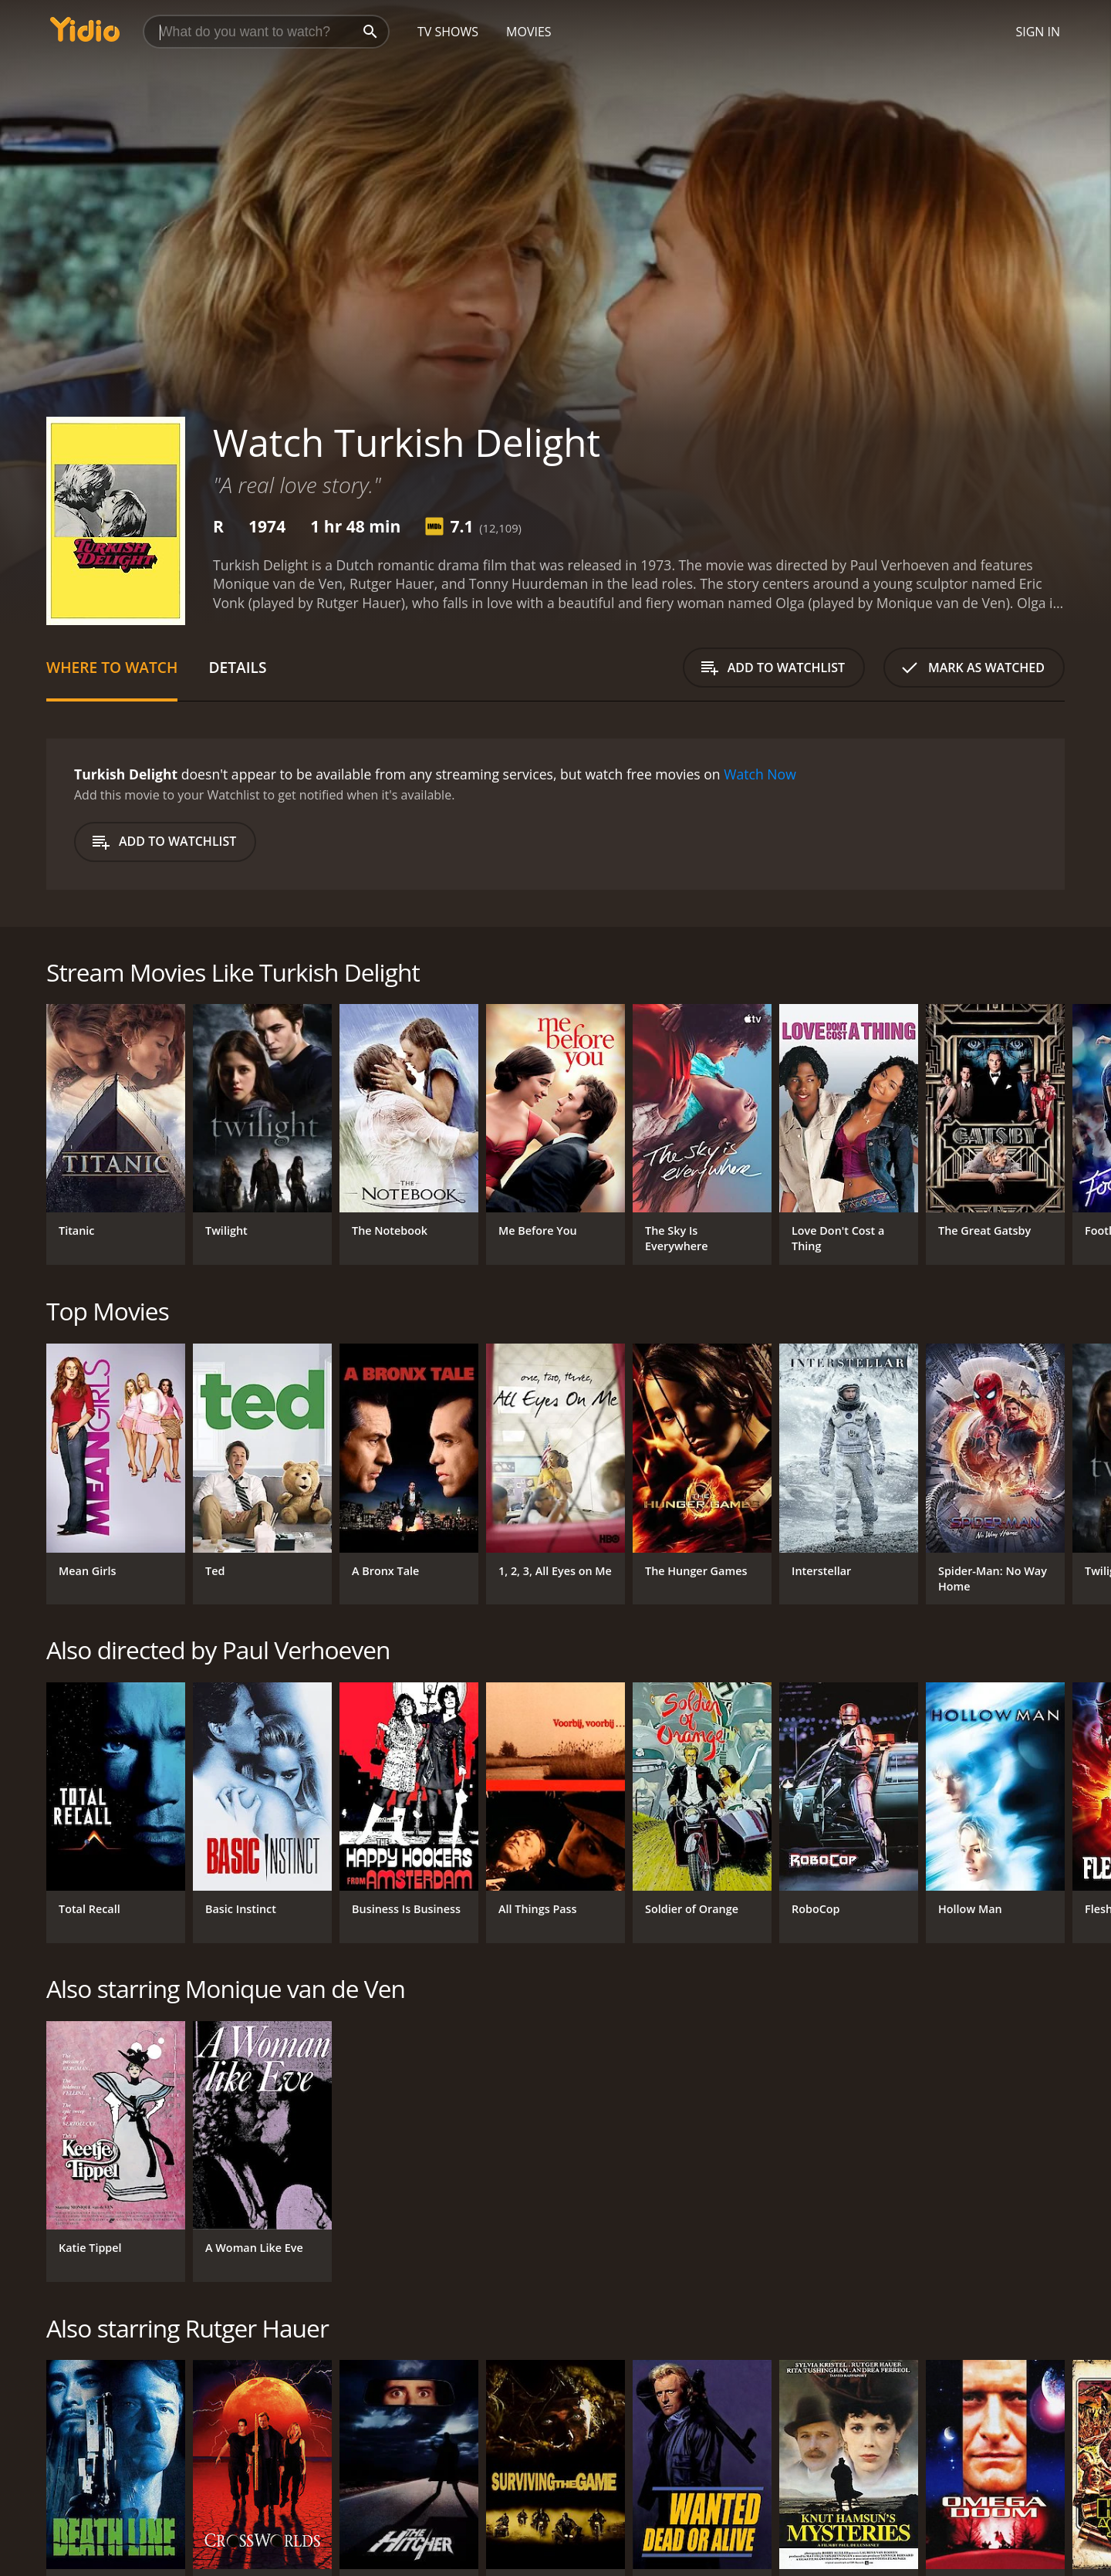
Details (237, 667)
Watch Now (760, 774)
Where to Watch (111, 667)
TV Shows (447, 31)
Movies (529, 31)
